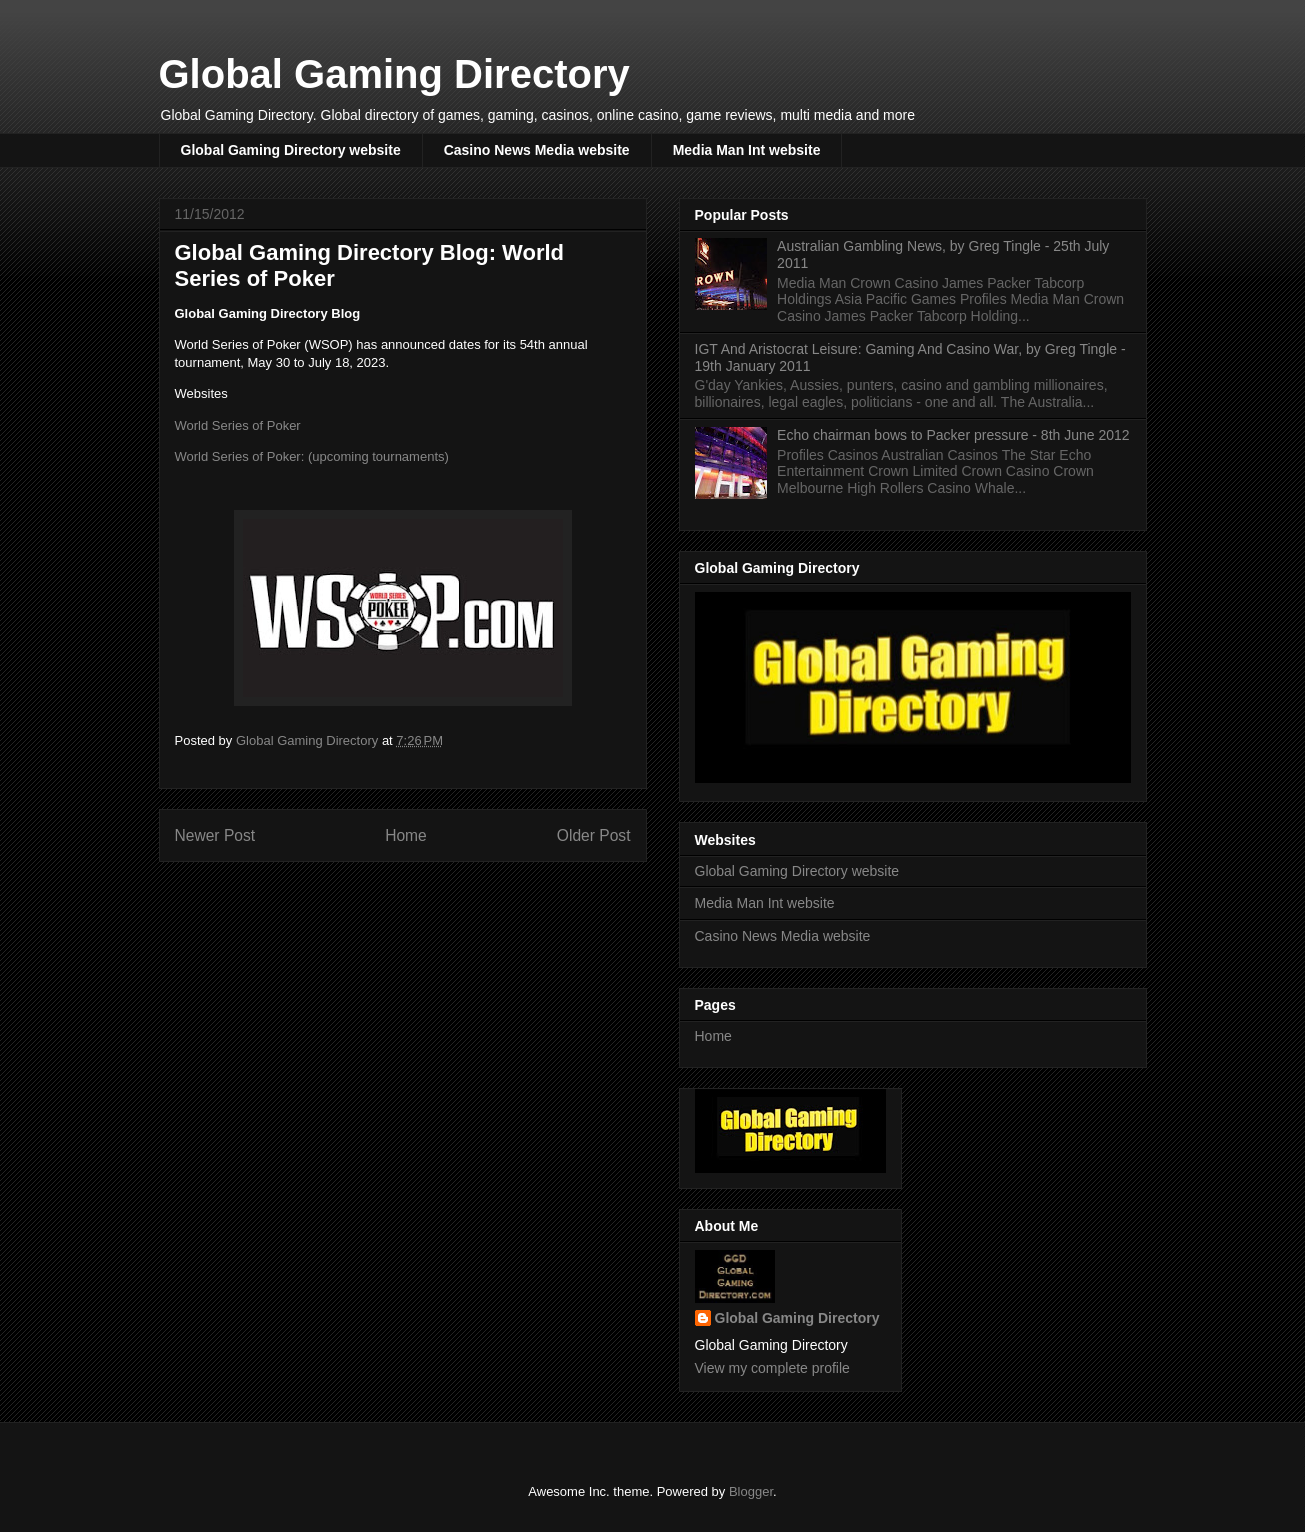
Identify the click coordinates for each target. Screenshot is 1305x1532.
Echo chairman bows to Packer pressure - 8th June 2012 (953, 435)
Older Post (594, 835)
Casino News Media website (537, 150)
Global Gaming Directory (394, 74)
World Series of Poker (238, 425)
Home (406, 835)
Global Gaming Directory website (291, 150)
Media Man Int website (747, 150)
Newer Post (215, 835)
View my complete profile (772, 1368)
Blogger (751, 1491)
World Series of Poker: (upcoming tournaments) (312, 456)
